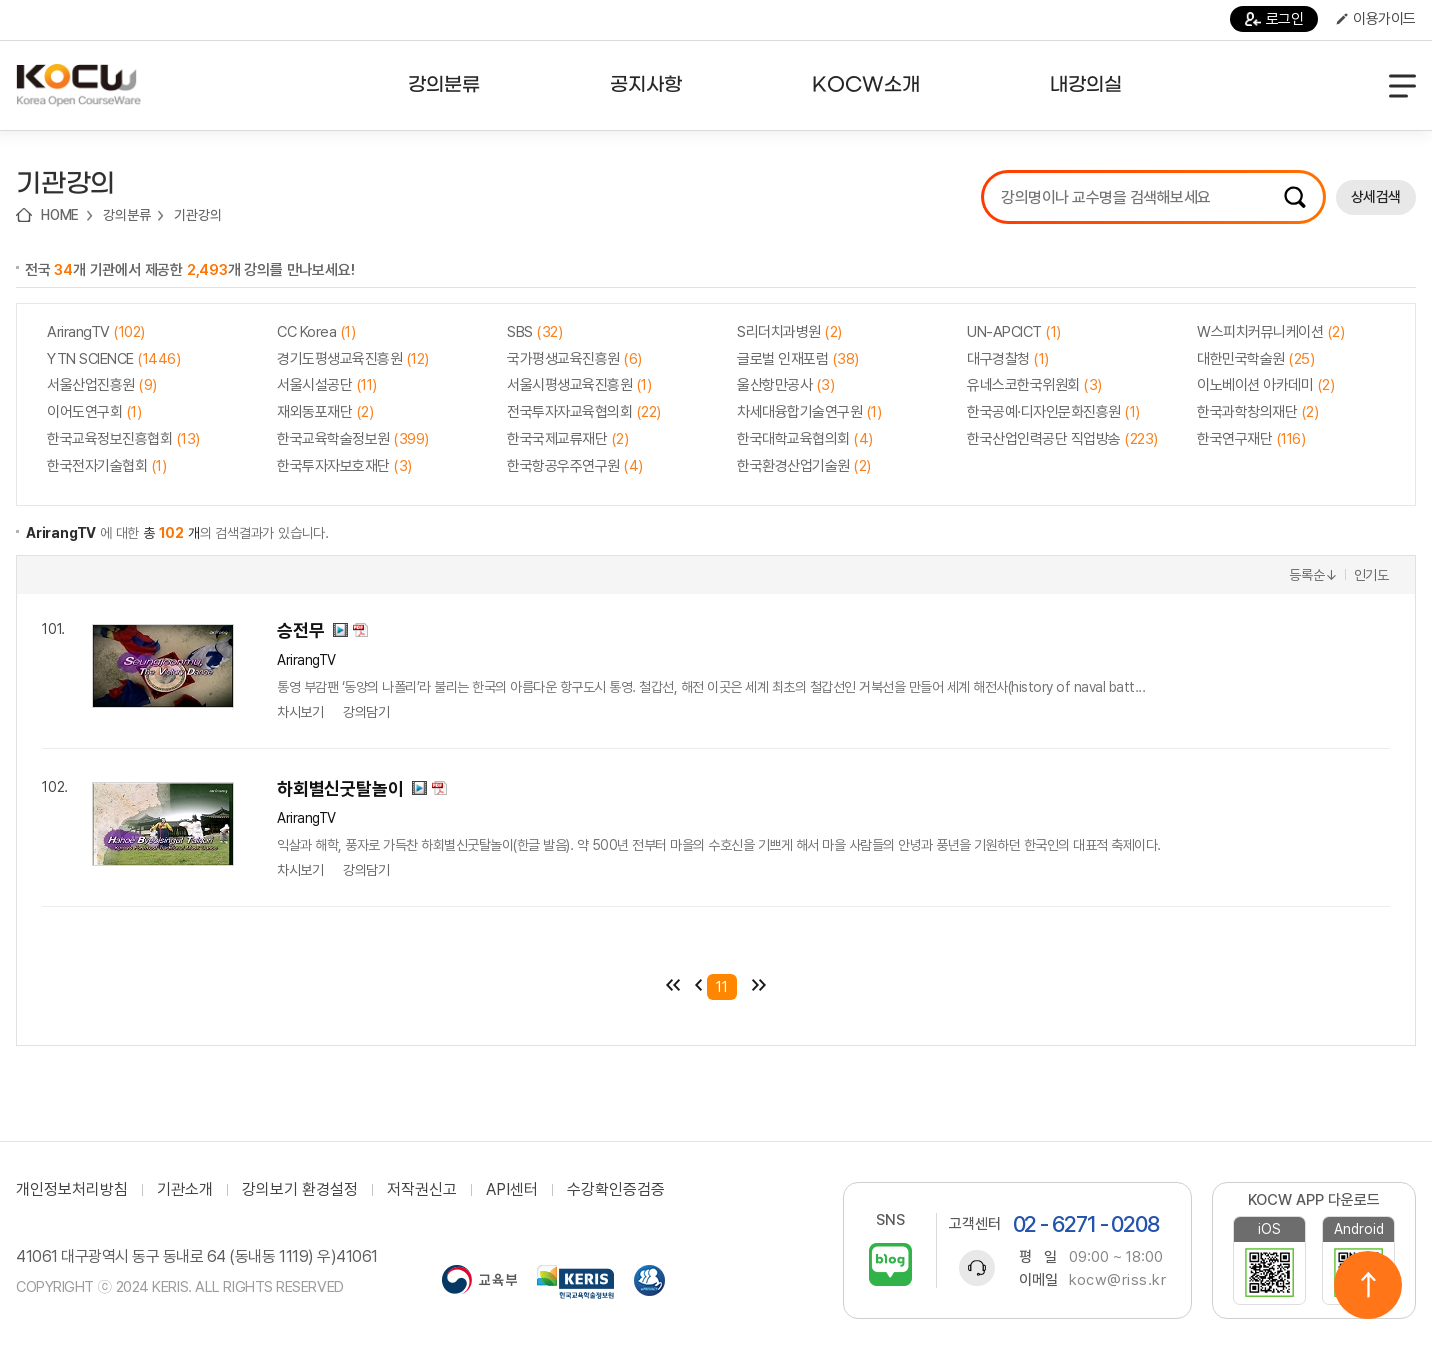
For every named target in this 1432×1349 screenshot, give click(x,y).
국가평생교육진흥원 (574, 359)
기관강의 (197, 215)
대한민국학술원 (1255, 359)
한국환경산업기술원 (804, 466)
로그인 (1274, 19)
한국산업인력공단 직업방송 (1062, 439)
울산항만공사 (785, 385)
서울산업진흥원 (102, 385)
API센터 (512, 1190)
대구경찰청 (1008, 359)
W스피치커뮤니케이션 (1270, 332)
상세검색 (1376, 197)
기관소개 (185, 1190)
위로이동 (1368, 1285)
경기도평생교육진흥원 (353, 359)
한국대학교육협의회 (805, 439)
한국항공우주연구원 (575, 466)
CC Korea (316, 332)
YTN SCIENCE (113, 359)
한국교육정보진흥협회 (123, 439)
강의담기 (366, 712)
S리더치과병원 (789, 332)
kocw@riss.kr (1117, 1280)
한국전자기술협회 (106, 466)
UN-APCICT (1014, 332)
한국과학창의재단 (1257, 412)
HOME (60, 215)
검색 (1295, 197)
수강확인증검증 (616, 1190)
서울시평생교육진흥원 (579, 385)
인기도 (1371, 575)
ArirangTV (96, 332)
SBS (534, 332)
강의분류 (126, 215)
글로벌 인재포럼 (798, 359)
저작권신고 (422, 1190)
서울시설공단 (327, 385)
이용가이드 (1376, 19)
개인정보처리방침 (72, 1190)
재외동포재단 (325, 412)
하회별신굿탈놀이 (340, 788)
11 (722, 987)
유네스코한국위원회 (1034, 385)
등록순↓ (1313, 575)
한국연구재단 (1251, 439)
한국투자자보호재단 (344, 466)
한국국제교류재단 (567, 439)
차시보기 (300, 712)
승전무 (300, 630)
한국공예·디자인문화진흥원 (1053, 412)
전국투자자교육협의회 (584, 412)
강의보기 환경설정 (300, 1190)
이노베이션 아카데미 (1265, 385)
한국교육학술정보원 (353, 439)
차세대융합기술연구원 (809, 412)
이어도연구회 (94, 412)
